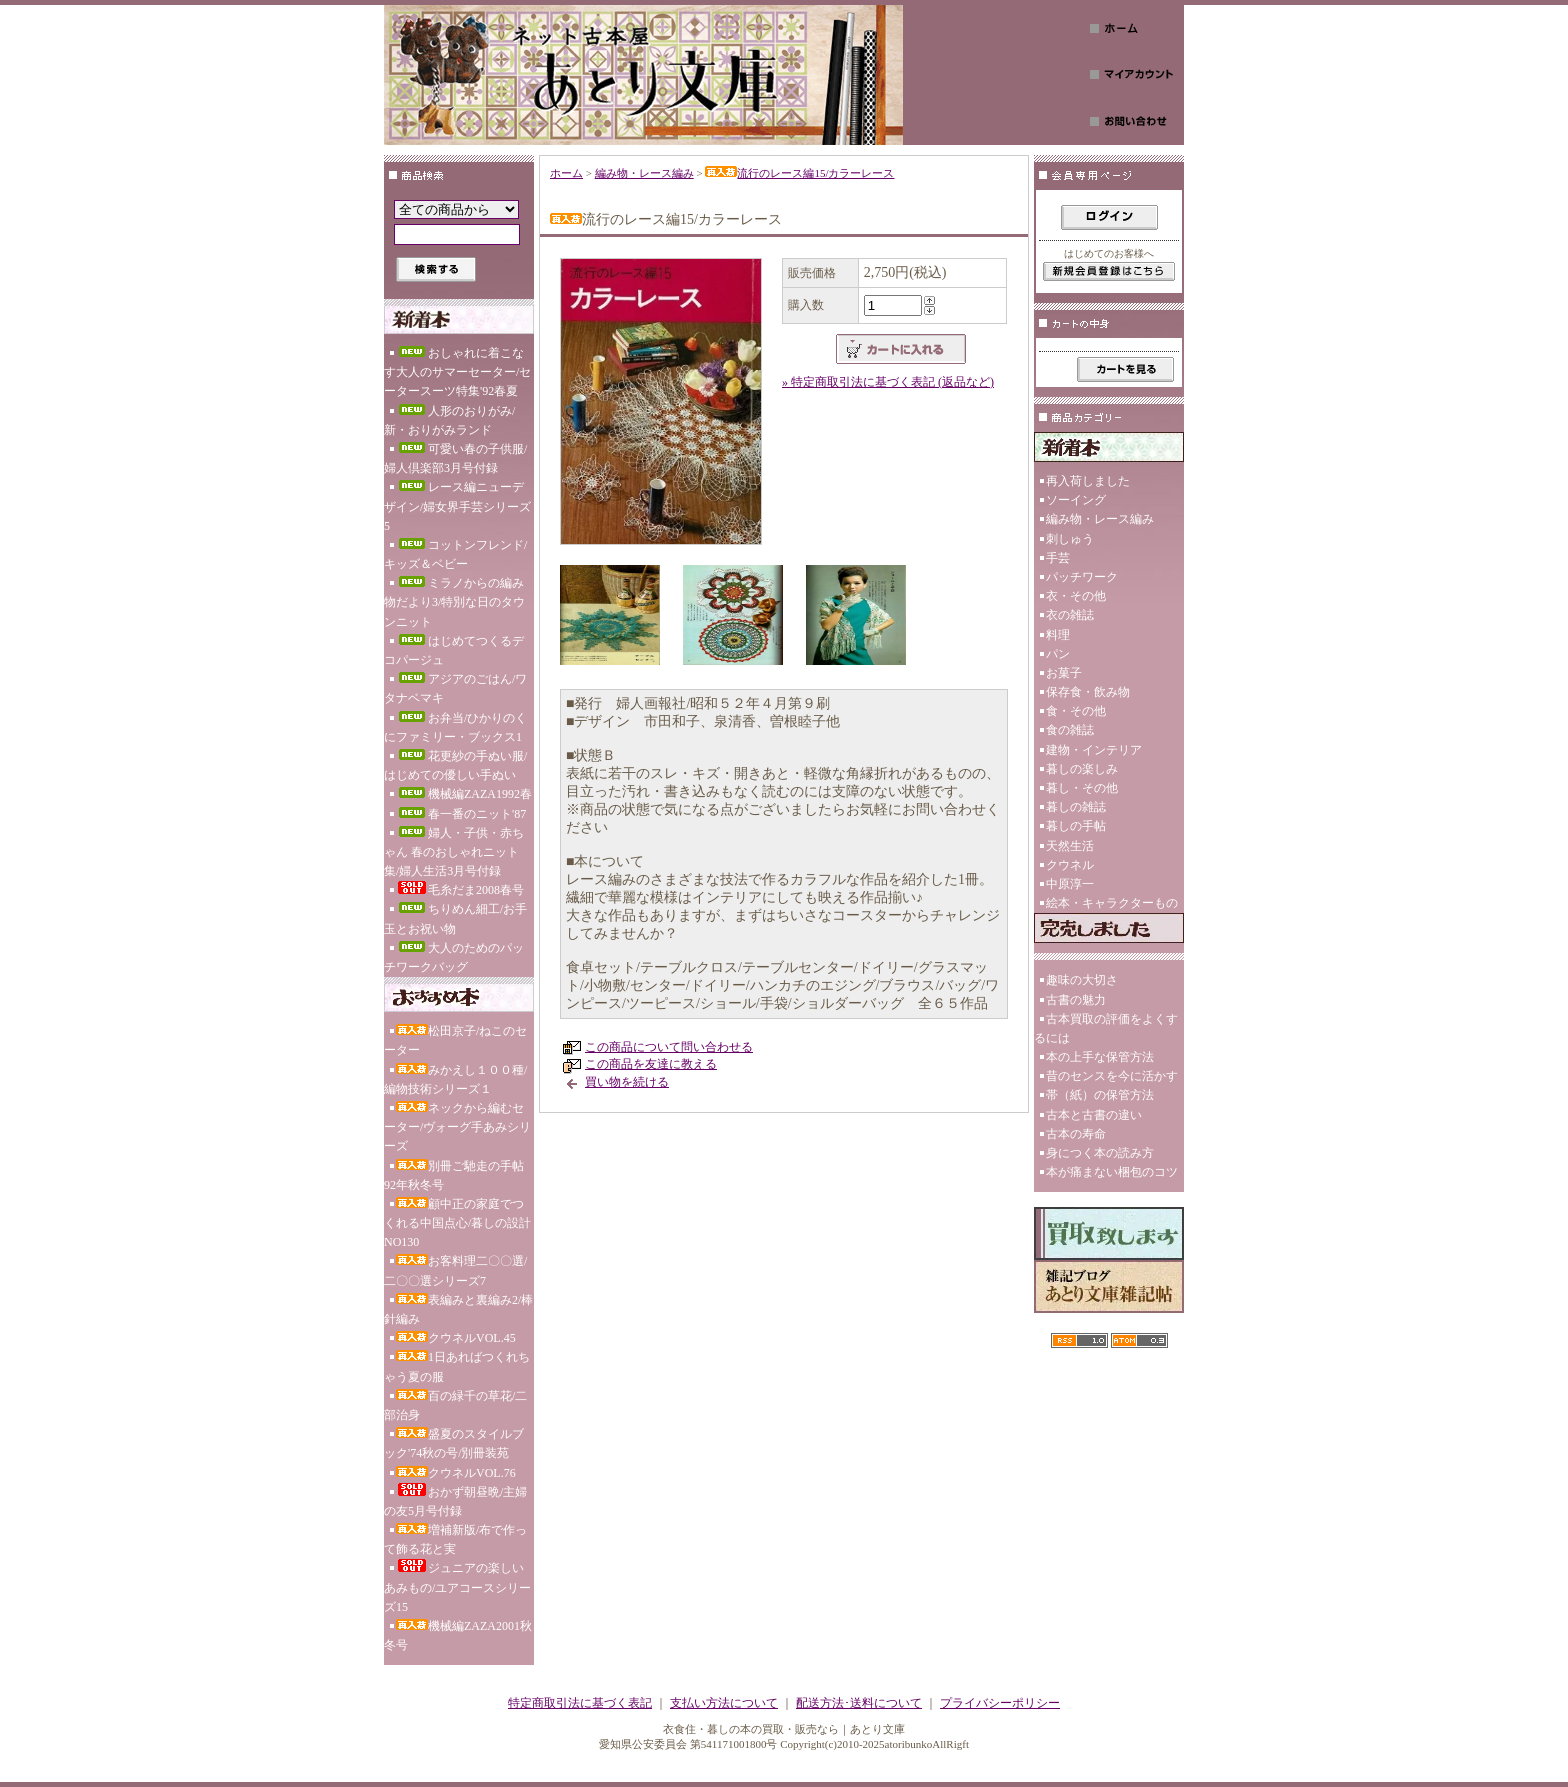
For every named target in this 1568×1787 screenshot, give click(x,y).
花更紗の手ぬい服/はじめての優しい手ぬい (455, 765)
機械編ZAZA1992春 (464, 794)
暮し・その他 (1082, 788)
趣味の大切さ (1082, 980)
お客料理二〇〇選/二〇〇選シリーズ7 (455, 1270)
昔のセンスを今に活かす (1112, 1076)
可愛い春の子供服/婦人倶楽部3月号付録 (455, 458)
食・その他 (1076, 711)
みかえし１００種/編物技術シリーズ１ (455, 1079)
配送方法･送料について (859, 1703)
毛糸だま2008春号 (460, 889)
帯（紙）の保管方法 (1100, 1095)
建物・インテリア (1094, 750)
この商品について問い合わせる (669, 1047)
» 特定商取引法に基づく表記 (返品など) (888, 382)
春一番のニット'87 (461, 814)
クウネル (1070, 865)
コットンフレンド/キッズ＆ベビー (455, 554)
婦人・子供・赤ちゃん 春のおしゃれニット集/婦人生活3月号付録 (454, 852)
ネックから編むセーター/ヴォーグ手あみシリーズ (457, 1127)
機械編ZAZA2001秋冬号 (458, 1635)
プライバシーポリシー (1000, 1703)
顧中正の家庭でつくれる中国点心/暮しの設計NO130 (457, 1223)
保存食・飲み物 (1088, 692)
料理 (1058, 635)
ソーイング (1076, 500)
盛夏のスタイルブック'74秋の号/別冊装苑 (454, 1443)
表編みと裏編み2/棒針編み (458, 1309)
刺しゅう (1070, 539)
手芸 (1058, 558)
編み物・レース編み (644, 173)
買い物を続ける (627, 1082)
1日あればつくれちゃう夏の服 (457, 1366)
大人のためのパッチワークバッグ (454, 957)
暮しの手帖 (1076, 826)
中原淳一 (1070, 884)
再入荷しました (1088, 481)
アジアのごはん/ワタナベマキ (455, 688)
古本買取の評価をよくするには (1106, 1028)
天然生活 (1070, 846)
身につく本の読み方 (1100, 1153)
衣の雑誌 (1070, 615)
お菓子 (1064, 673)
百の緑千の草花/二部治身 (455, 1405)
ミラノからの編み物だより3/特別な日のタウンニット (454, 602)
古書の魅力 (1076, 1000)
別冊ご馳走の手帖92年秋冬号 (454, 1175)
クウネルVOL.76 (456, 1473)
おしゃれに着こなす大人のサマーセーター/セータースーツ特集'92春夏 (457, 372)
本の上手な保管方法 (1100, 1057)
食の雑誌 (1070, 730)
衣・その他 (1076, 596)
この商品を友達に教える (651, 1064)
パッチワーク (1082, 577)
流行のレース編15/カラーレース (799, 173)
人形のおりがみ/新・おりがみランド (449, 420)
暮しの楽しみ (1082, 769)
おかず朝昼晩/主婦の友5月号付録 (455, 1500)
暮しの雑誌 (1076, 807)
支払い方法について (724, 1703)
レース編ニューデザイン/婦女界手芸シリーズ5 (457, 506)
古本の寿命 (1076, 1134)
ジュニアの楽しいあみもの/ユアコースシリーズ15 (457, 1586)
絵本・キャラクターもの (1112, 903)
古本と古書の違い (1094, 1115)
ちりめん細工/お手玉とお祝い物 (455, 918)
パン (1058, 654)
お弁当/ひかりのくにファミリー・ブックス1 (455, 727)
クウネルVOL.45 (456, 1338)
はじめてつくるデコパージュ (454, 650)
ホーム (566, 173)
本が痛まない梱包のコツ (1112, 1172)
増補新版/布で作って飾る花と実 (455, 1539)
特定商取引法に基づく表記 (580, 1703)
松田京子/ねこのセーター (455, 1040)
